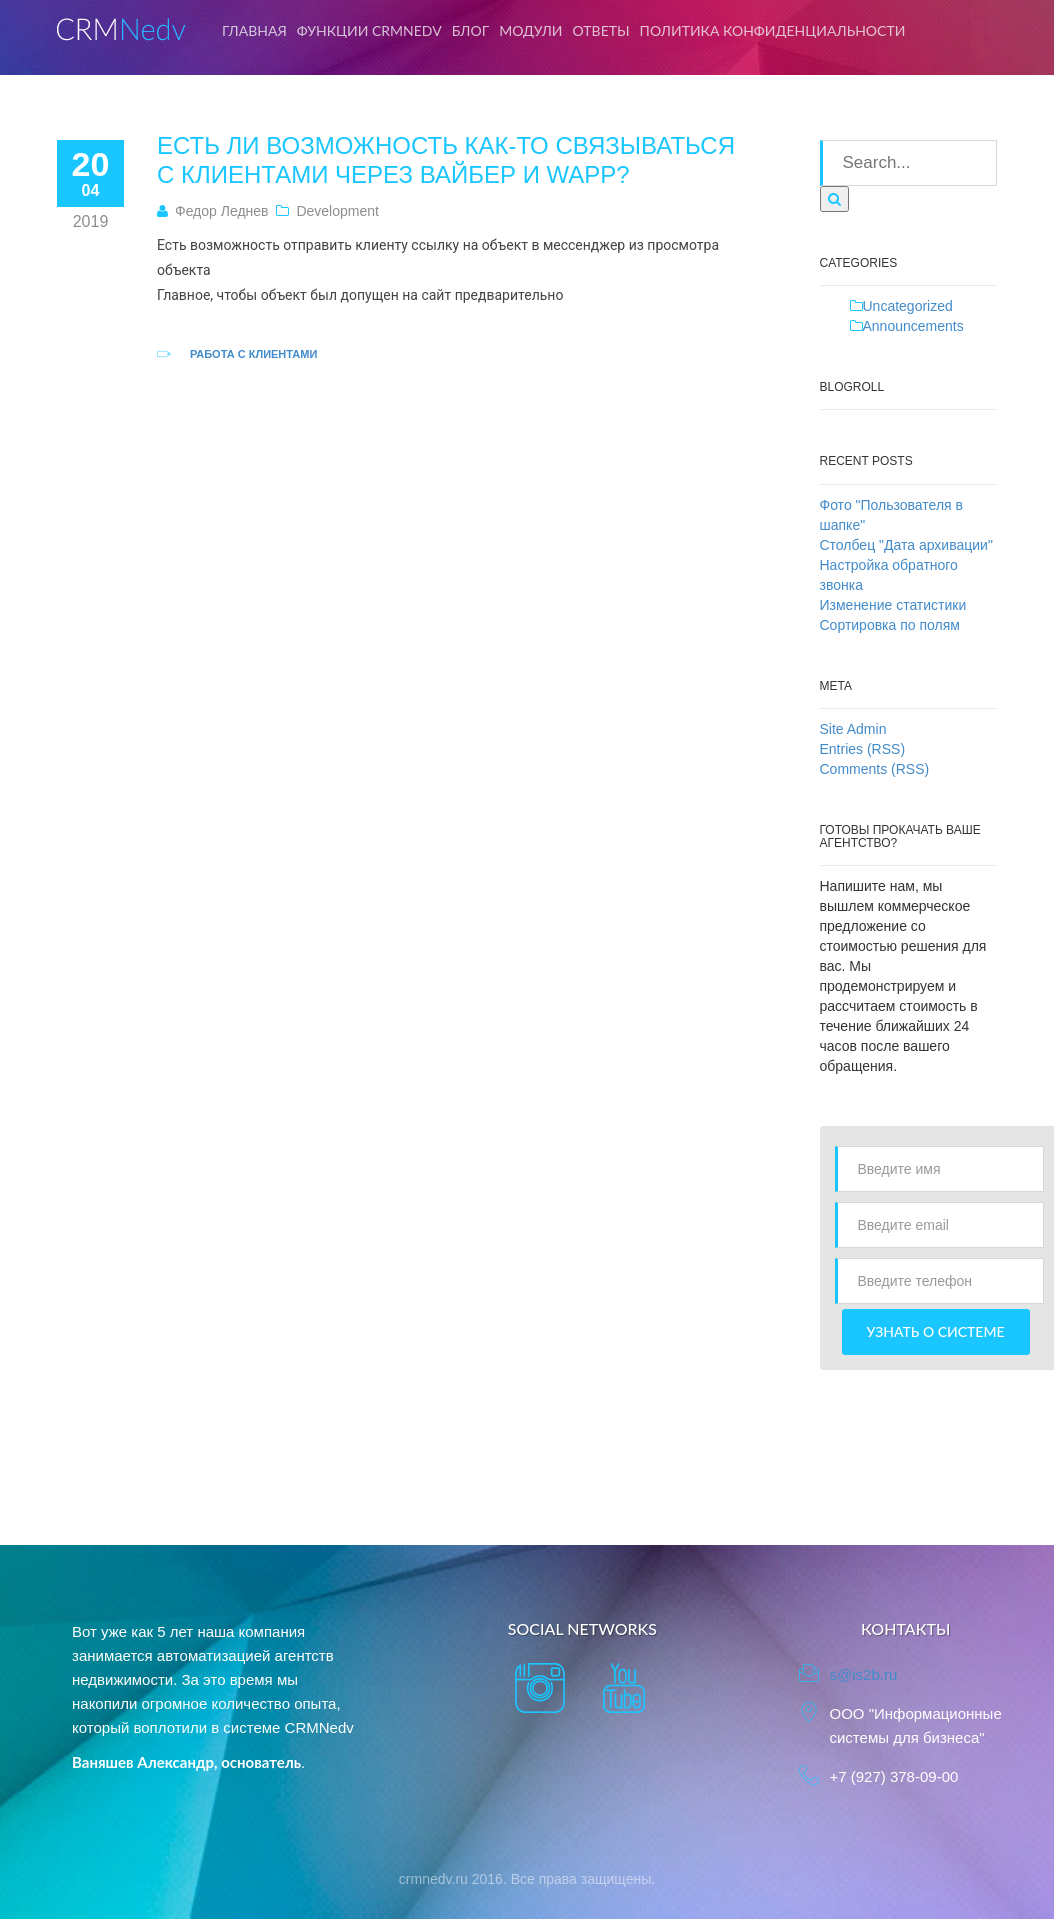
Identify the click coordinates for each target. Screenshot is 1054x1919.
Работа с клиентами (253, 354)
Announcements (913, 326)
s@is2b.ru (863, 1674)
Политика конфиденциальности (773, 30)
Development (337, 211)
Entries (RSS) (863, 749)
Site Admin (853, 729)
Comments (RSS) (875, 769)
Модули (530, 30)
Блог (471, 30)
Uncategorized (908, 306)
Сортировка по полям (890, 625)
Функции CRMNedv (369, 30)
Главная (254, 30)
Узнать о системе (936, 1331)
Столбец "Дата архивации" (906, 545)
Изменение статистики (893, 605)
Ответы (601, 30)
